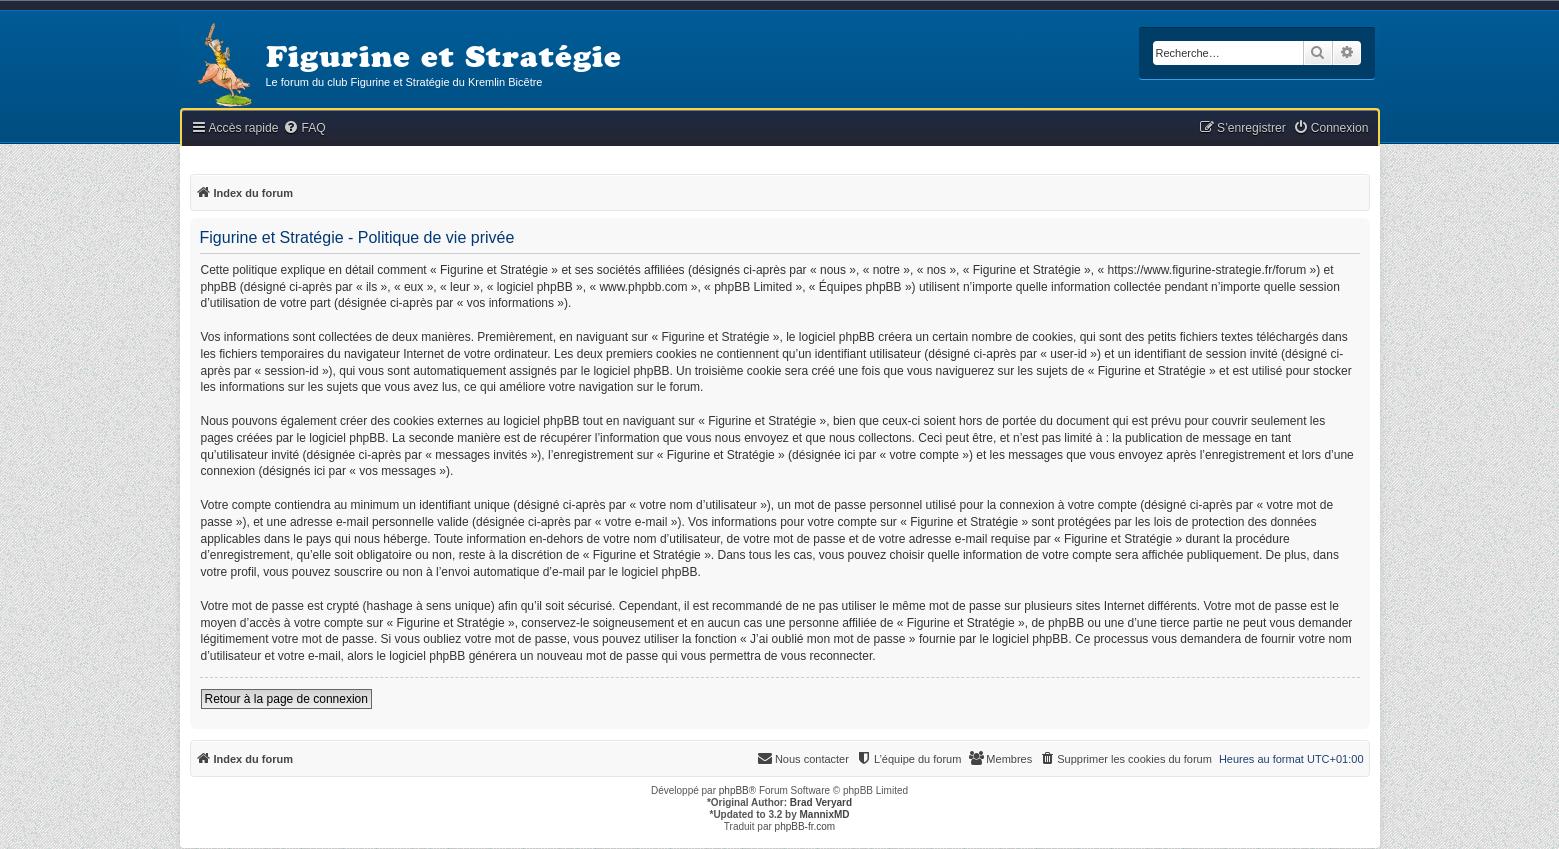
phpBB (734, 790)
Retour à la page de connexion (286, 699)
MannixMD (825, 814)
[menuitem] (304, 128)
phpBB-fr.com (805, 826)
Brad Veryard (821, 802)
